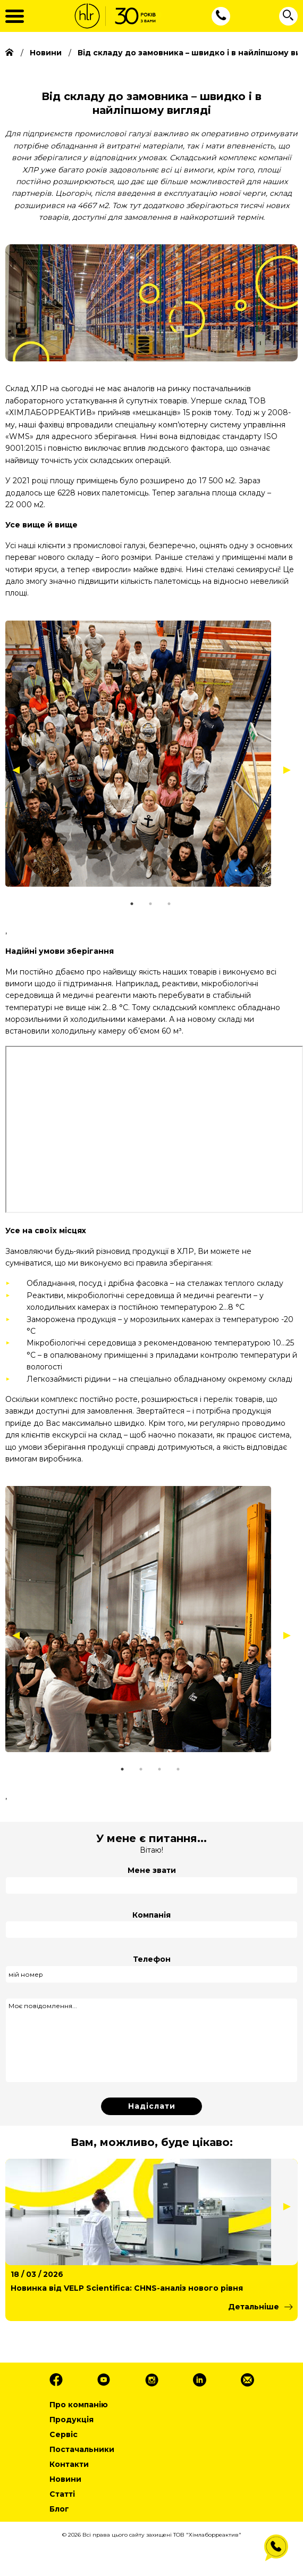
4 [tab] (191, 1769)
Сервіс (63, 2434)
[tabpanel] (149, 754)
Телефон (152, 1959)
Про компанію (78, 2404)
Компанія (151, 1915)
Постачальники (81, 2449)
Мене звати (152, 1870)
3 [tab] (182, 903)
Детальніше (253, 2306)
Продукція (71, 2419)
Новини (65, 2479)
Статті (62, 2494)
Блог (59, 2509)
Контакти (69, 2464)
